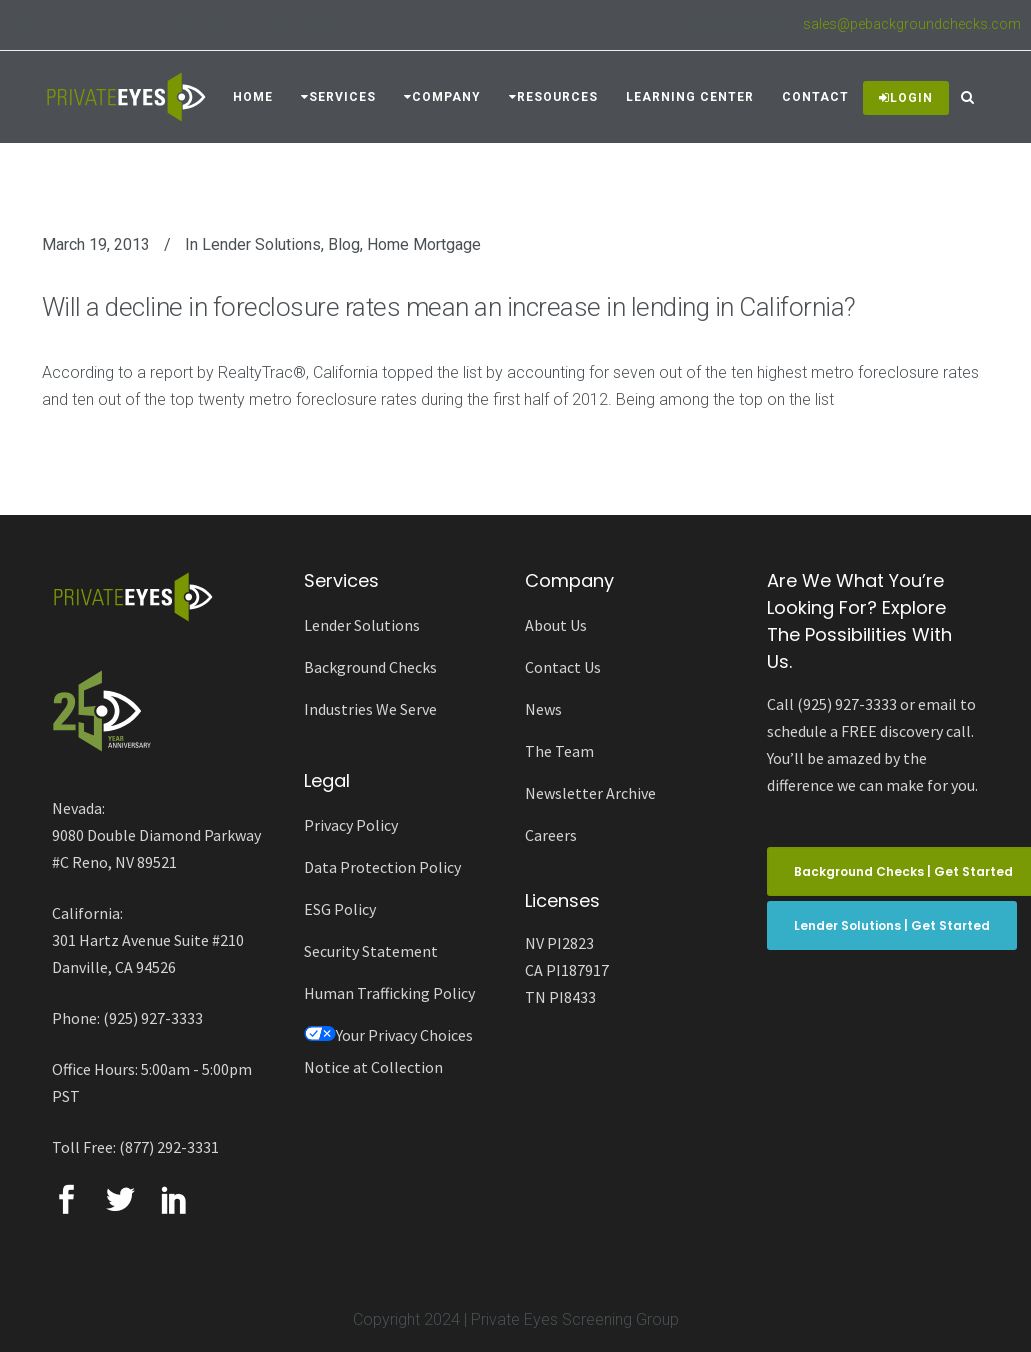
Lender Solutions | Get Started (892, 925)
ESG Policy (340, 909)
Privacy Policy (351, 825)
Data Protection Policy (382, 867)
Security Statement (371, 951)
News (543, 709)
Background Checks (370, 667)
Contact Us (563, 667)
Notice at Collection (373, 1067)
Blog (344, 244)
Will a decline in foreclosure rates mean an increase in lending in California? (449, 307)
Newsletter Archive (590, 793)
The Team (559, 751)
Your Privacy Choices (388, 1035)
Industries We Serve (370, 709)
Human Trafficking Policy (389, 993)
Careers (551, 835)
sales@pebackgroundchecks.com (912, 24)
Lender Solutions (261, 244)
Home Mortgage (424, 244)
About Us (556, 625)
